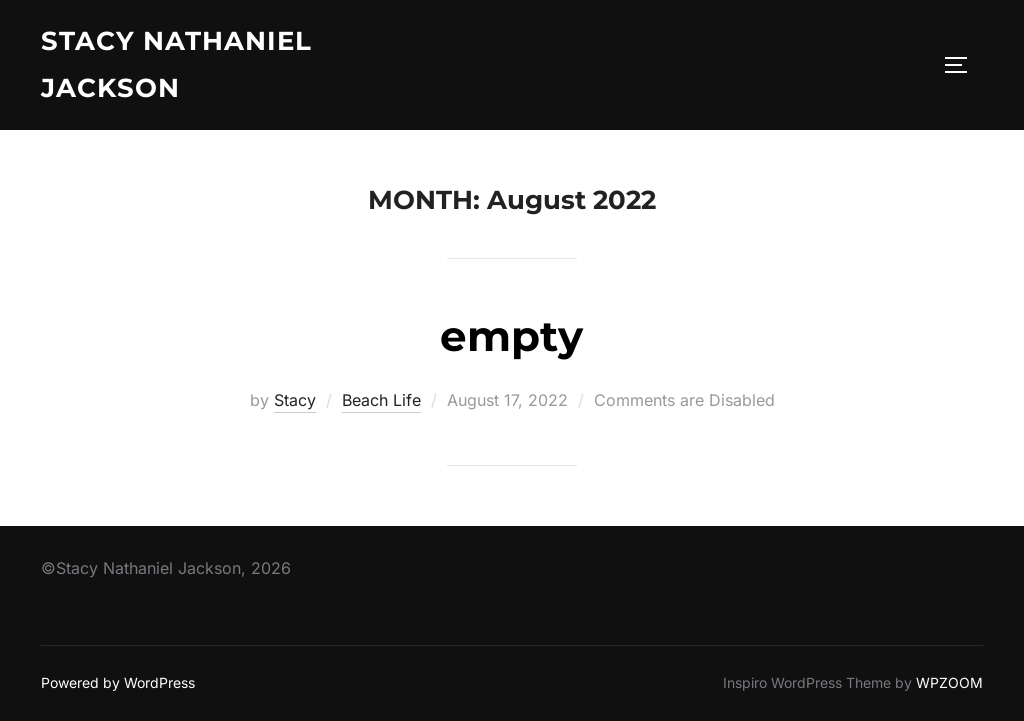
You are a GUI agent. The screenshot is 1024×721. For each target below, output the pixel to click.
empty (511, 336)
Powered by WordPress (118, 682)
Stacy (295, 400)
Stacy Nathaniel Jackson (176, 64)
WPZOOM (949, 682)
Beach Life (381, 400)
